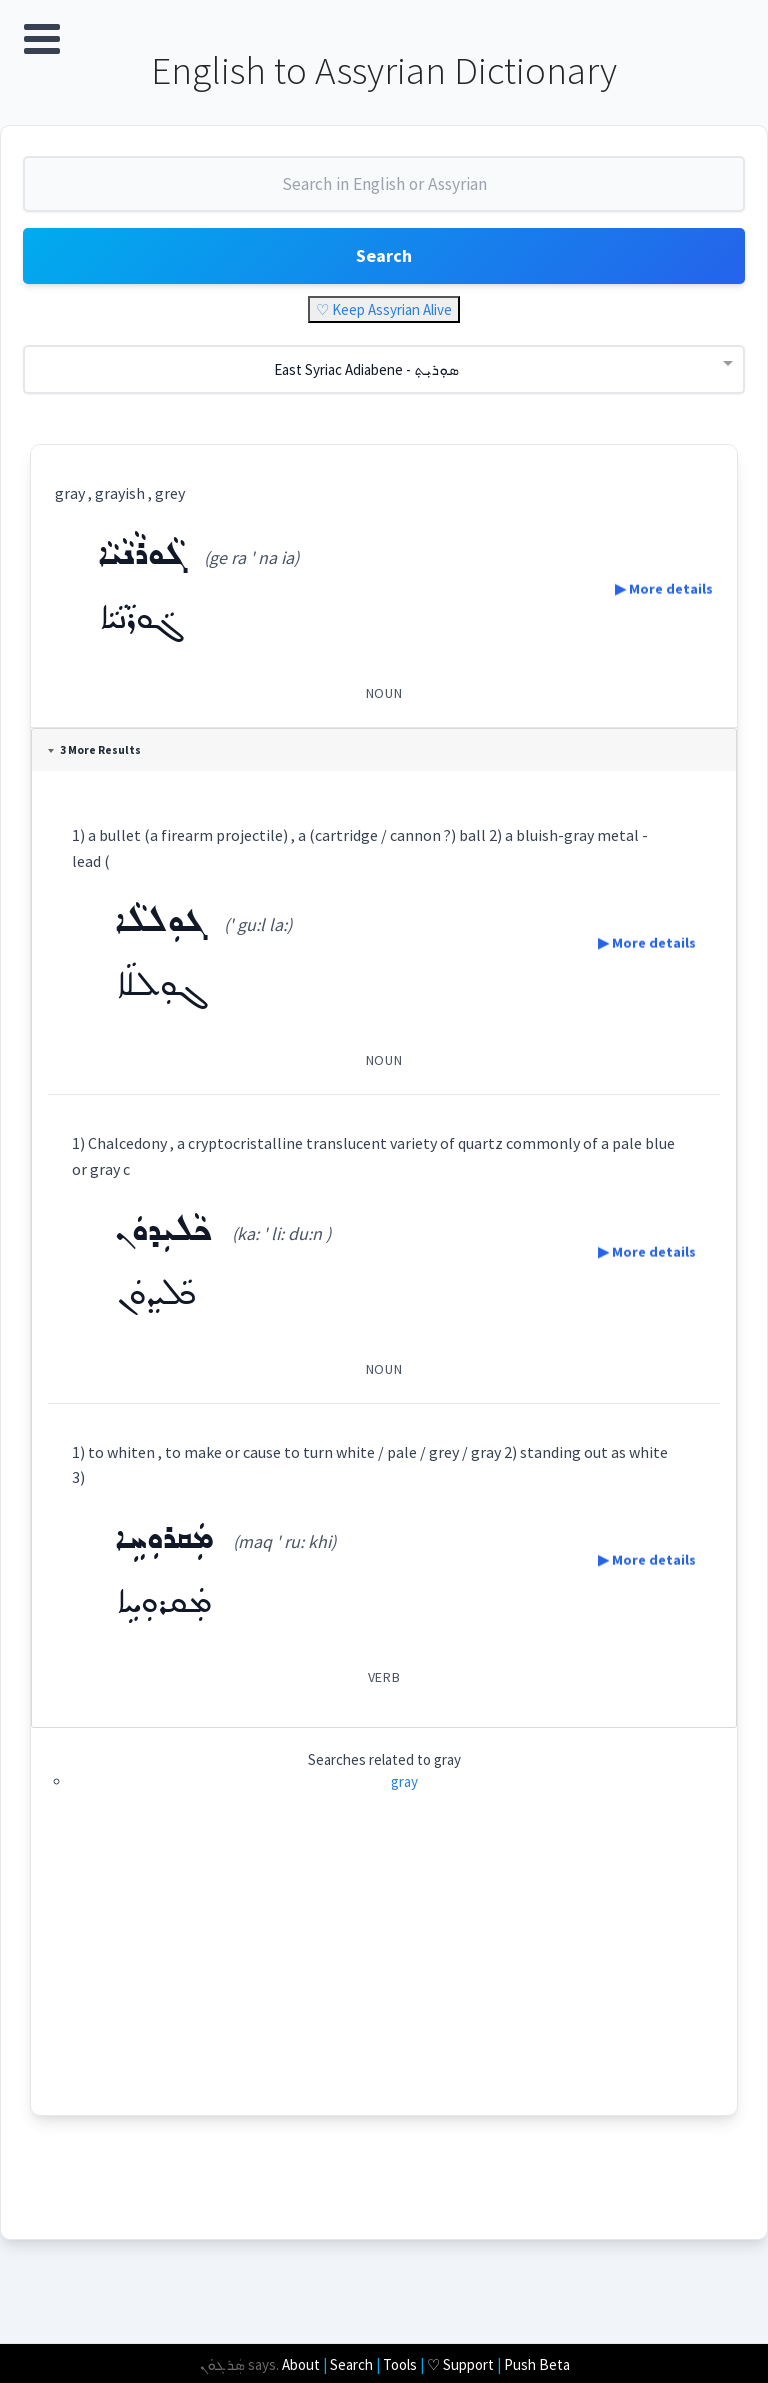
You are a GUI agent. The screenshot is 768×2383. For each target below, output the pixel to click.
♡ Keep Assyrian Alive (384, 311)
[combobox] (384, 194)
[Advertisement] (384, 1977)
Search (384, 257)
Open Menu (42, 39)
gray (404, 1783)
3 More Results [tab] (96, 752)
